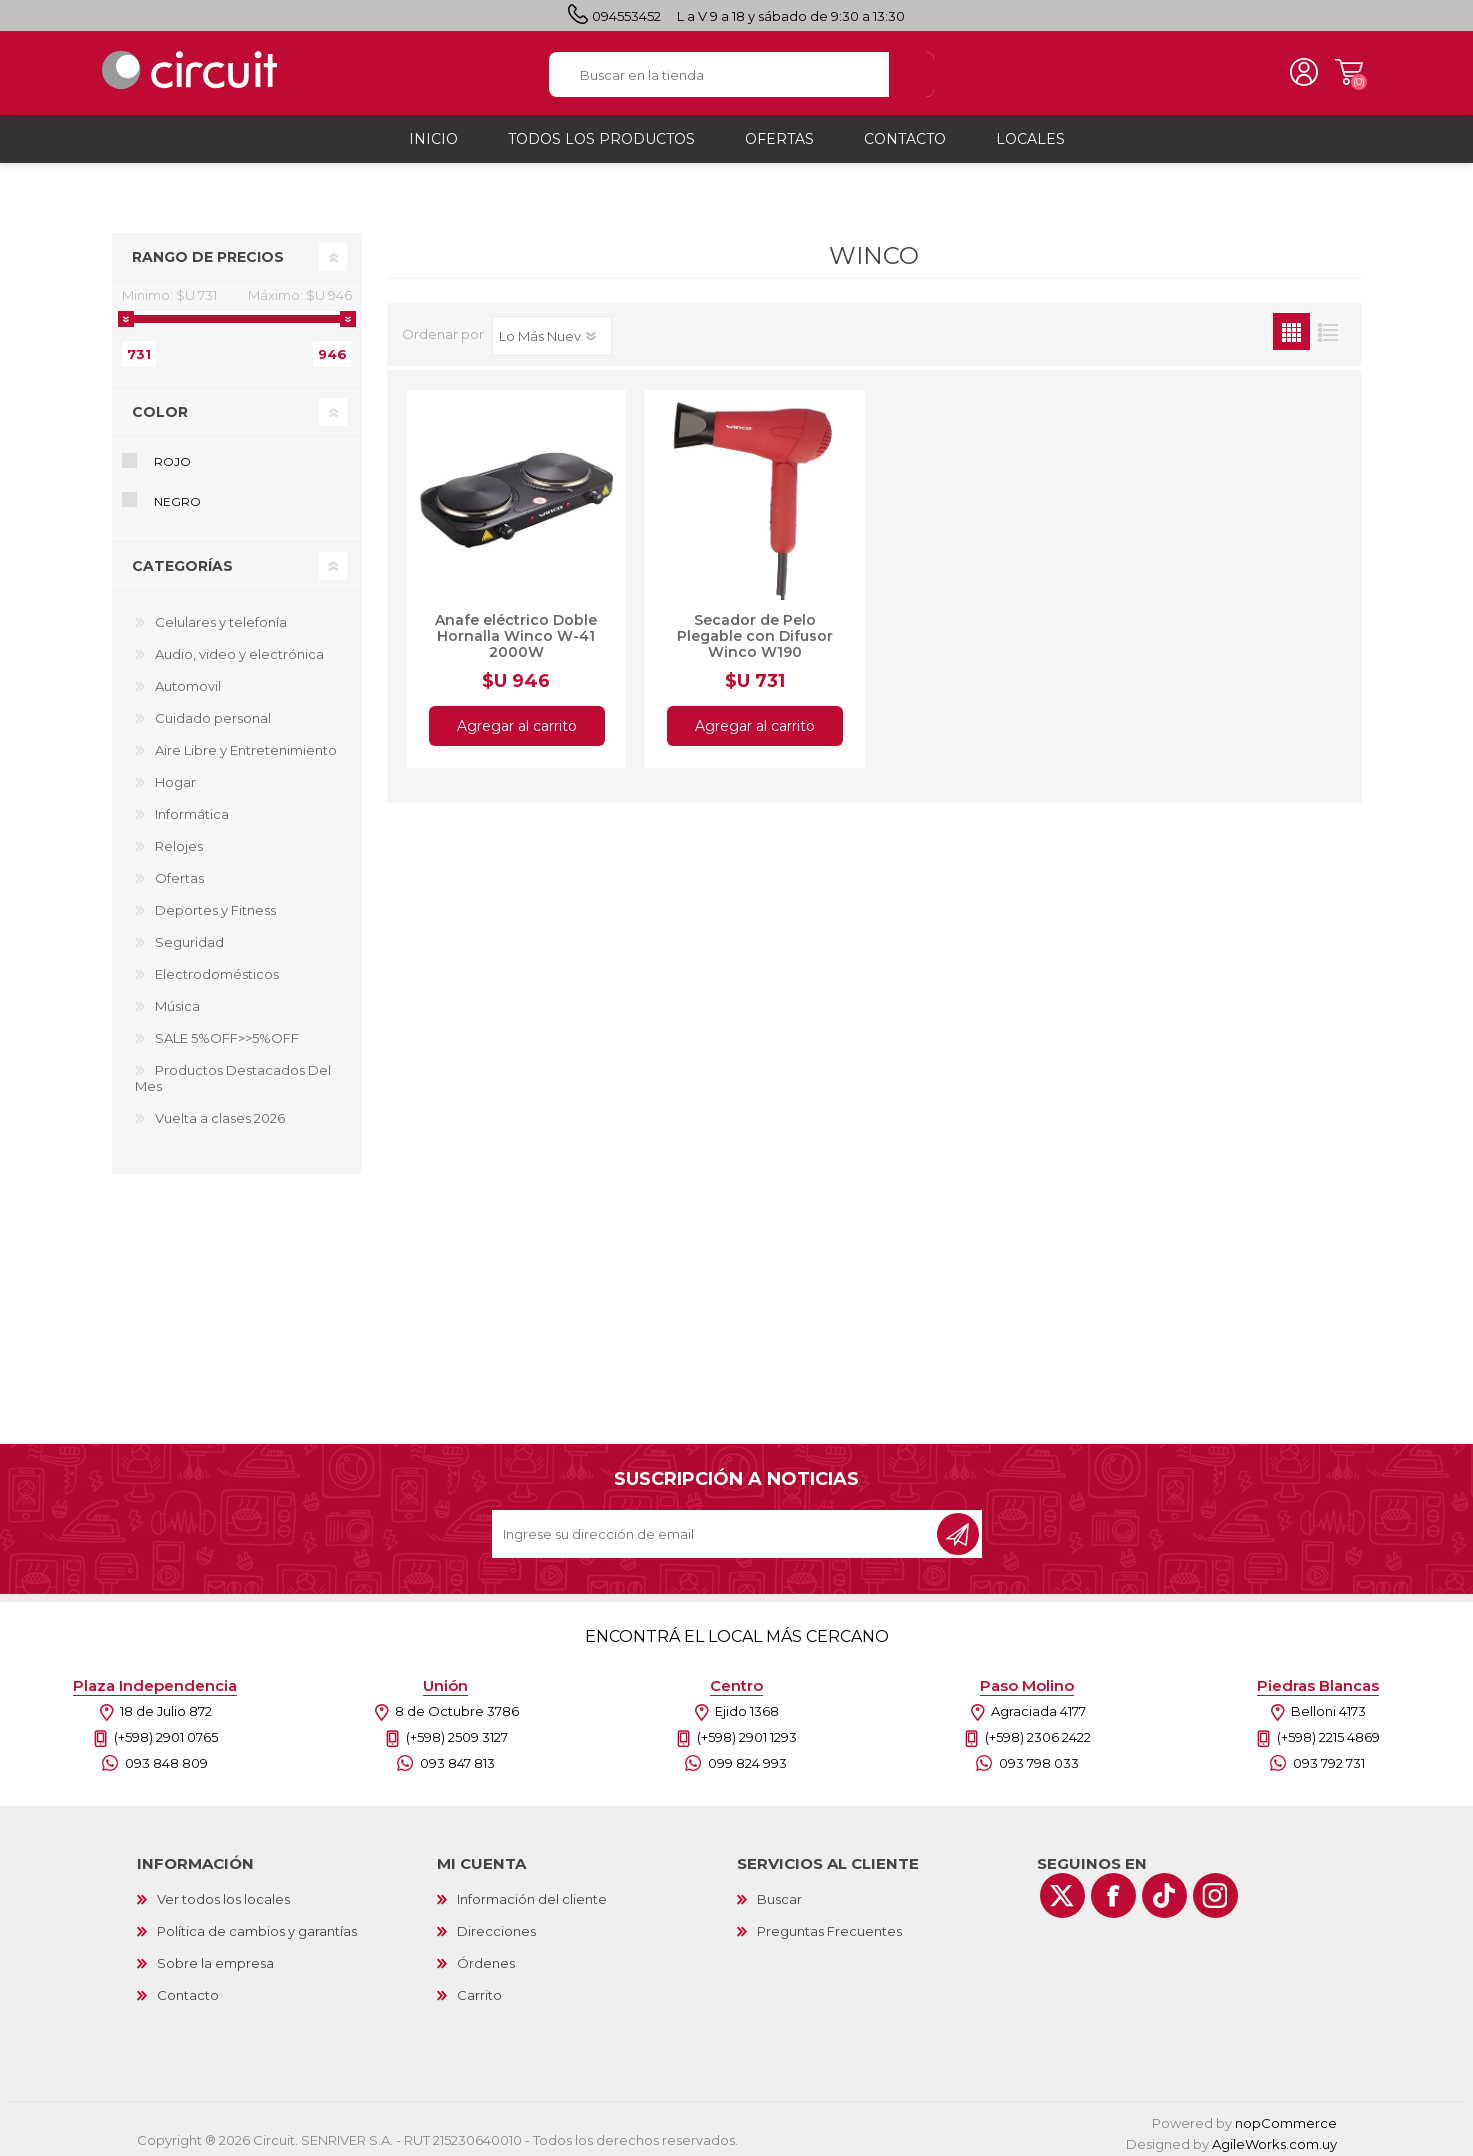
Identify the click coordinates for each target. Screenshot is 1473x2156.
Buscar (779, 1893)
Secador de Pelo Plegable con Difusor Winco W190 (755, 630)
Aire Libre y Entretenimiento (246, 744)
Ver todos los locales (223, 1893)
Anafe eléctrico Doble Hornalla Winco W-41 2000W (516, 630)
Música (177, 1000)
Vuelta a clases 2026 (220, 1112)
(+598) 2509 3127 (457, 1731)
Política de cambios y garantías (257, 1925)
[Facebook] (1113, 1889)
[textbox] (719, 71)
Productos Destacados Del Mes (233, 1072)
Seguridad (189, 936)
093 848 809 (166, 1757)
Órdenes (486, 1957)
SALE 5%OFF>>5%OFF (227, 1032)
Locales (1030, 133)
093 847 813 (457, 1757)
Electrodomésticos (217, 968)
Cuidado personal (213, 712)
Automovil (188, 680)
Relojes (179, 840)
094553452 (626, 16)
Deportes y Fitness (215, 904)
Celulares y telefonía (221, 616)
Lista (1328, 325)
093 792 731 (1329, 1757)
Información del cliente (532, 1893)
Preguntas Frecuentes (829, 1925)
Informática (192, 808)
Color (160, 406)
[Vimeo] (1164, 1889)
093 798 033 (1039, 1757)
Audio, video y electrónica (239, 648)
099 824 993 (747, 1757)
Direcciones (496, 1925)
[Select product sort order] (552, 330)
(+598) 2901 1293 (747, 1731)
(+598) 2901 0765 (166, 1731)
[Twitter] (1062, 1889)
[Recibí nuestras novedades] (716, 1528)
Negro (177, 495)
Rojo (172, 455)
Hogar (175, 776)
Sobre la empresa (215, 1957)
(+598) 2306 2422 (1038, 1731)
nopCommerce (1286, 2117)
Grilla (1291, 325)
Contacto (188, 1989)
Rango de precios (208, 251)
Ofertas (179, 872)
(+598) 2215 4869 (1328, 1731)
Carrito (1342, 70)
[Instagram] (1215, 1889)
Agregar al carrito (516, 720)
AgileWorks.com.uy (1274, 2138)
